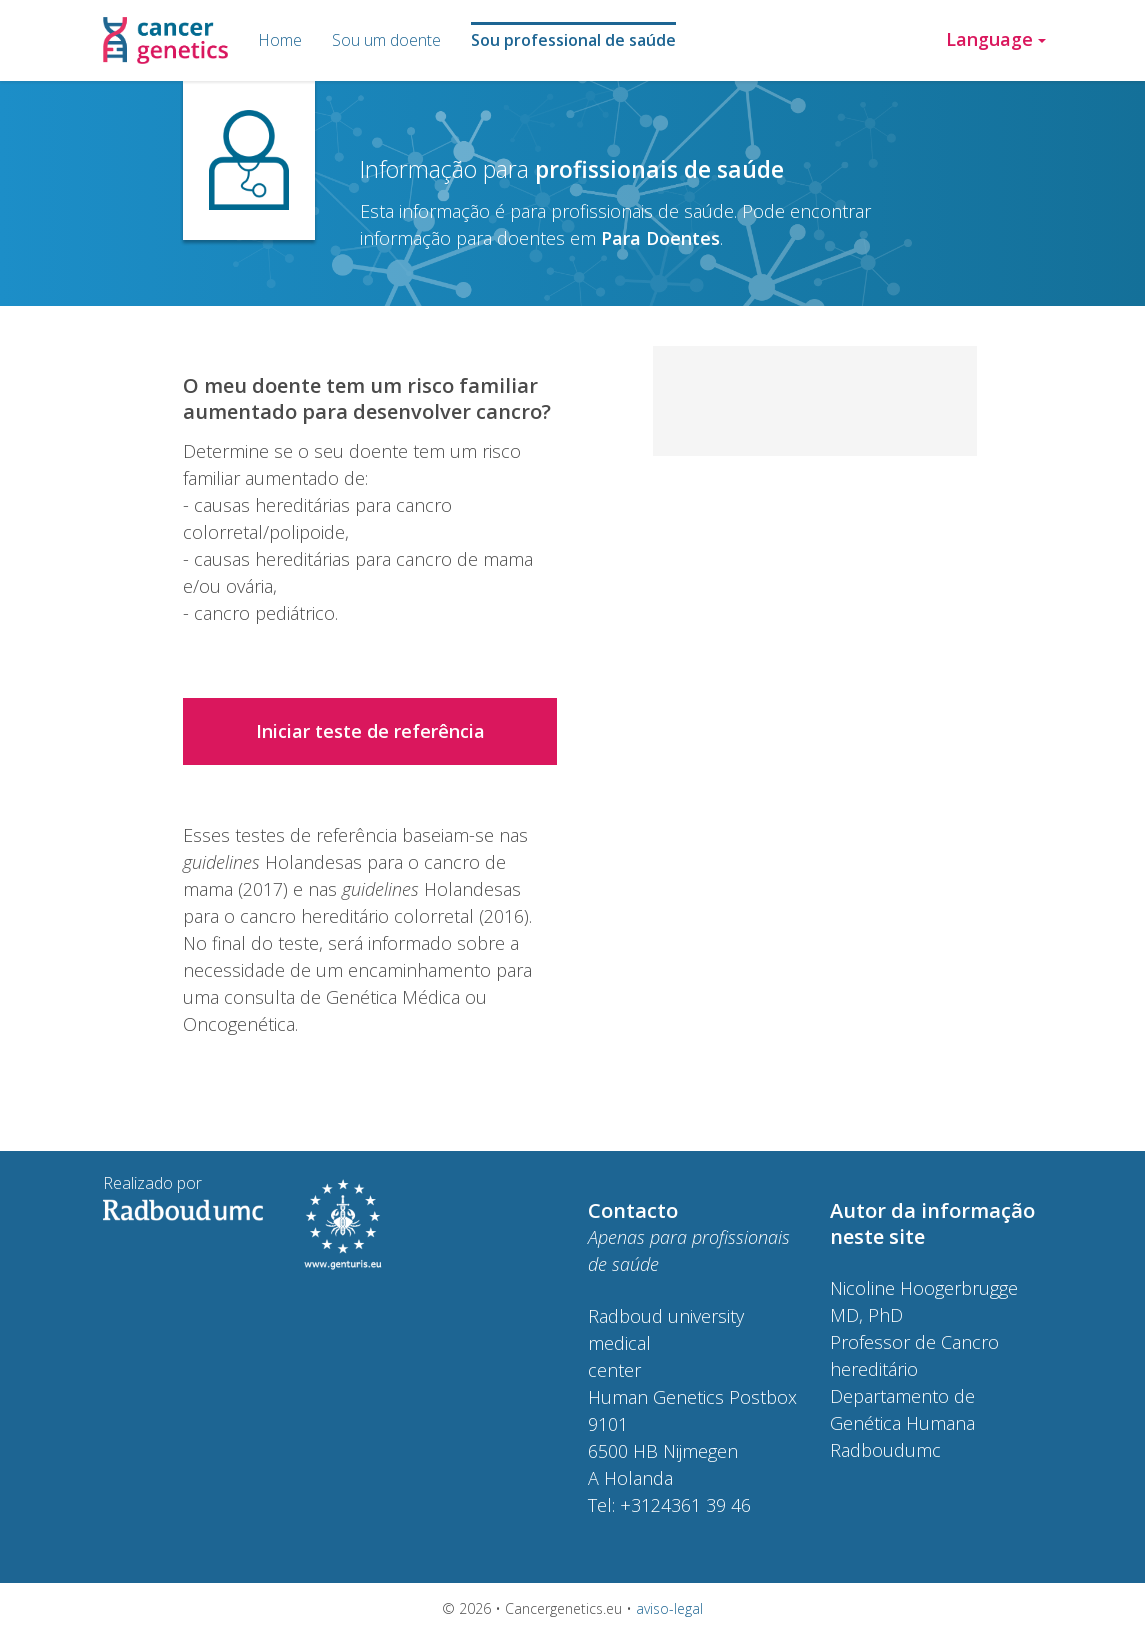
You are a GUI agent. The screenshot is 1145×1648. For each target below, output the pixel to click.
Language (996, 39)
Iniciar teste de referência (370, 731)
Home (280, 40)
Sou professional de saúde (573, 40)
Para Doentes (660, 238)
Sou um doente (386, 40)
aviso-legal (669, 1608)
